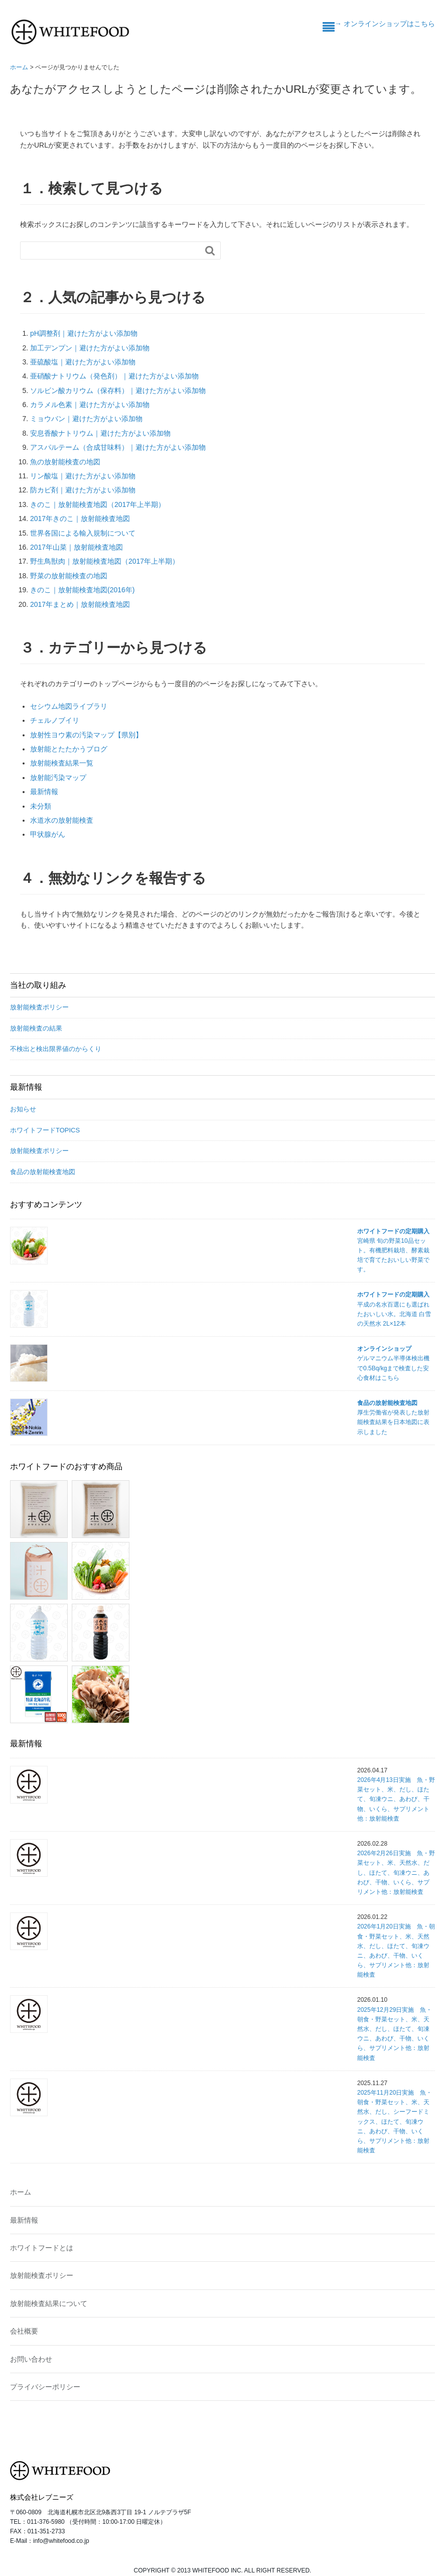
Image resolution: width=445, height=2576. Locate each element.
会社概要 (24, 2331)
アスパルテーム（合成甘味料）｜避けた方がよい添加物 (118, 447)
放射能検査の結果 (36, 1028)
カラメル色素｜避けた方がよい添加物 (90, 405)
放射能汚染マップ (58, 778)
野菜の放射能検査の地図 (68, 576)
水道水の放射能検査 (61, 820)
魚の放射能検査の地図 (65, 462)
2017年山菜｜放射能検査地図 (76, 547)
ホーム (20, 2192)
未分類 (40, 806)
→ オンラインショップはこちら (385, 24)
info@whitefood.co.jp (61, 2540)
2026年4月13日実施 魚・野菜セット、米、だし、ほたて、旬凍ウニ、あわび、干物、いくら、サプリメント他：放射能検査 (396, 1799)
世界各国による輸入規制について (82, 533)
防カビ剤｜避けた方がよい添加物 (82, 490)
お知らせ (23, 1109)
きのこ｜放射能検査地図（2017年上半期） (97, 504)
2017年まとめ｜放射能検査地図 (80, 604)
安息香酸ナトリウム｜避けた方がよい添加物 (100, 433)
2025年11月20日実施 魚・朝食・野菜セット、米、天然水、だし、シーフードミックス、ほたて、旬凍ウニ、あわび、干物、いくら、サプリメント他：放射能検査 (394, 2121)
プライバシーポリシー (45, 2387)
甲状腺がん (47, 834)
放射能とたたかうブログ (68, 749)
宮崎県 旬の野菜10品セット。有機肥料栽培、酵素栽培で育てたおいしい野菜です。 (393, 1250)
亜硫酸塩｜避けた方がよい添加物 (82, 362)
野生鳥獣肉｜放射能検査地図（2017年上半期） (104, 561)
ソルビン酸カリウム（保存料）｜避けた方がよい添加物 (118, 391)
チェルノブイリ (54, 720)
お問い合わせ (31, 2359)
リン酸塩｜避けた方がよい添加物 (82, 476)
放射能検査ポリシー (39, 1007)
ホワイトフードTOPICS (45, 1130)
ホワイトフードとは (41, 2248)
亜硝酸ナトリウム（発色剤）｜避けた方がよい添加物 (114, 376)
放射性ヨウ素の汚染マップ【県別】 (86, 735)
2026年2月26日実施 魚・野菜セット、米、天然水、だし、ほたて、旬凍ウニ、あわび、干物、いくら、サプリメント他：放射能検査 (396, 1872)
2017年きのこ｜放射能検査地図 (80, 518)
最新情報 (44, 792)
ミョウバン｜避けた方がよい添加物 (86, 419)
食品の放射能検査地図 (42, 1172)
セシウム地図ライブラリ (68, 706)
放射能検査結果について (48, 2303)
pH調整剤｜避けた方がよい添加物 (83, 333)
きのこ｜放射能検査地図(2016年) (82, 590)
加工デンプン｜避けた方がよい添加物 (90, 348)
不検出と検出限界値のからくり (55, 1049)
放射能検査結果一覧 (61, 763)
